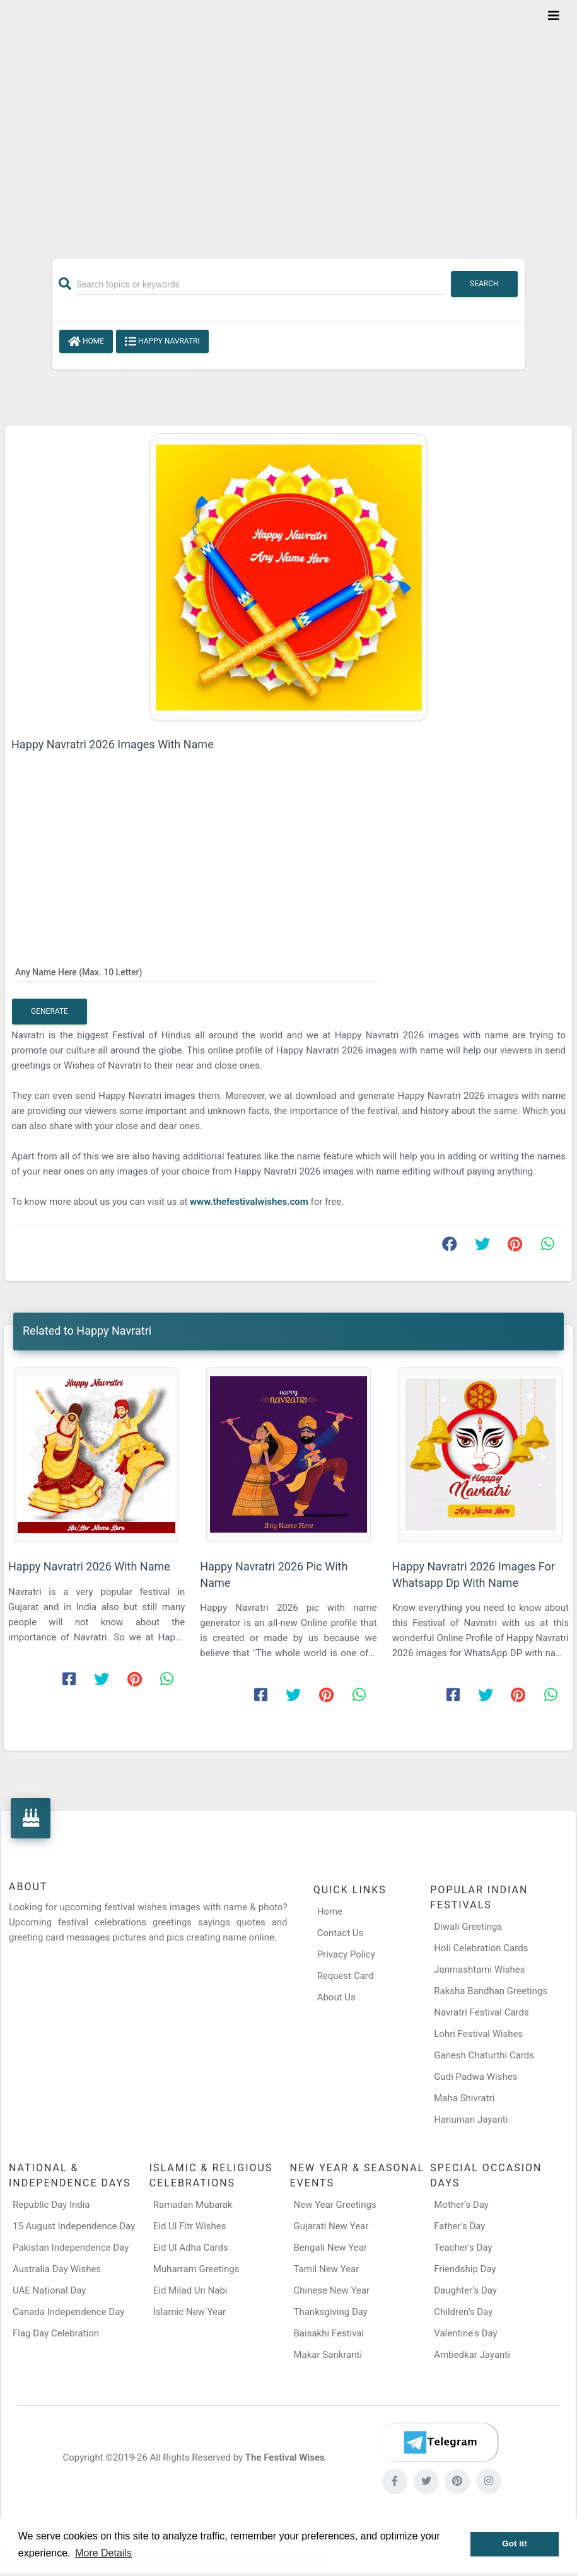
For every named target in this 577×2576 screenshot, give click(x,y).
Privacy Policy (346, 1954)
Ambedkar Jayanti (472, 2354)
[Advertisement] (288, 121)
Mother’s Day (461, 2204)
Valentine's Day (465, 2333)
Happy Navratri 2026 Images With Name (112, 744)
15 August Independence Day (74, 2226)
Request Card (345, 1975)
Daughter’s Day (465, 2290)
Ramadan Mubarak (193, 2204)
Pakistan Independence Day (71, 2247)
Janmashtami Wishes (479, 1969)
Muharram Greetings (196, 2269)
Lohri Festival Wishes (478, 2033)
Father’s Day (459, 2226)
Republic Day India (51, 2204)
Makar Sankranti (328, 2354)
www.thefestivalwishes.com (249, 1201)
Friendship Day (465, 2269)
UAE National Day (49, 2290)
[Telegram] (440, 2442)
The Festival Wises (285, 2457)
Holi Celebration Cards (481, 1948)
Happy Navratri (162, 341)
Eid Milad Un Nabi (190, 2290)
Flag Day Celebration (56, 2333)
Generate (49, 1011)
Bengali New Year (331, 2247)
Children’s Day (463, 2312)
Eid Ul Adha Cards (190, 2247)
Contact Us (340, 1933)
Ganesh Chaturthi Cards (484, 2055)
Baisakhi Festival (329, 2333)
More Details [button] (103, 2553)
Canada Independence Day (68, 2312)
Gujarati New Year (331, 2226)
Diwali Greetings (468, 1926)
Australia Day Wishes (57, 2269)
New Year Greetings (335, 2204)
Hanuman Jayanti (471, 2119)
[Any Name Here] (197, 971)
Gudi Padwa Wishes (475, 2076)
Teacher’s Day (463, 2247)
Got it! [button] (514, 2543)
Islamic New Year (189, 2312)
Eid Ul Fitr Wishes (189, 2226)
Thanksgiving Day (331, 2312)
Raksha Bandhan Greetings (490, 1991)
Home (86, 341)
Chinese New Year (332, 2290)
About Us (336, 1997)
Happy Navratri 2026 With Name (89, 1566)
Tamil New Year (326, 2269)
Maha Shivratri (464, 2098)
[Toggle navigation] (554, 15)
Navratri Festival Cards (481, 2012)
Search (484, 283)
